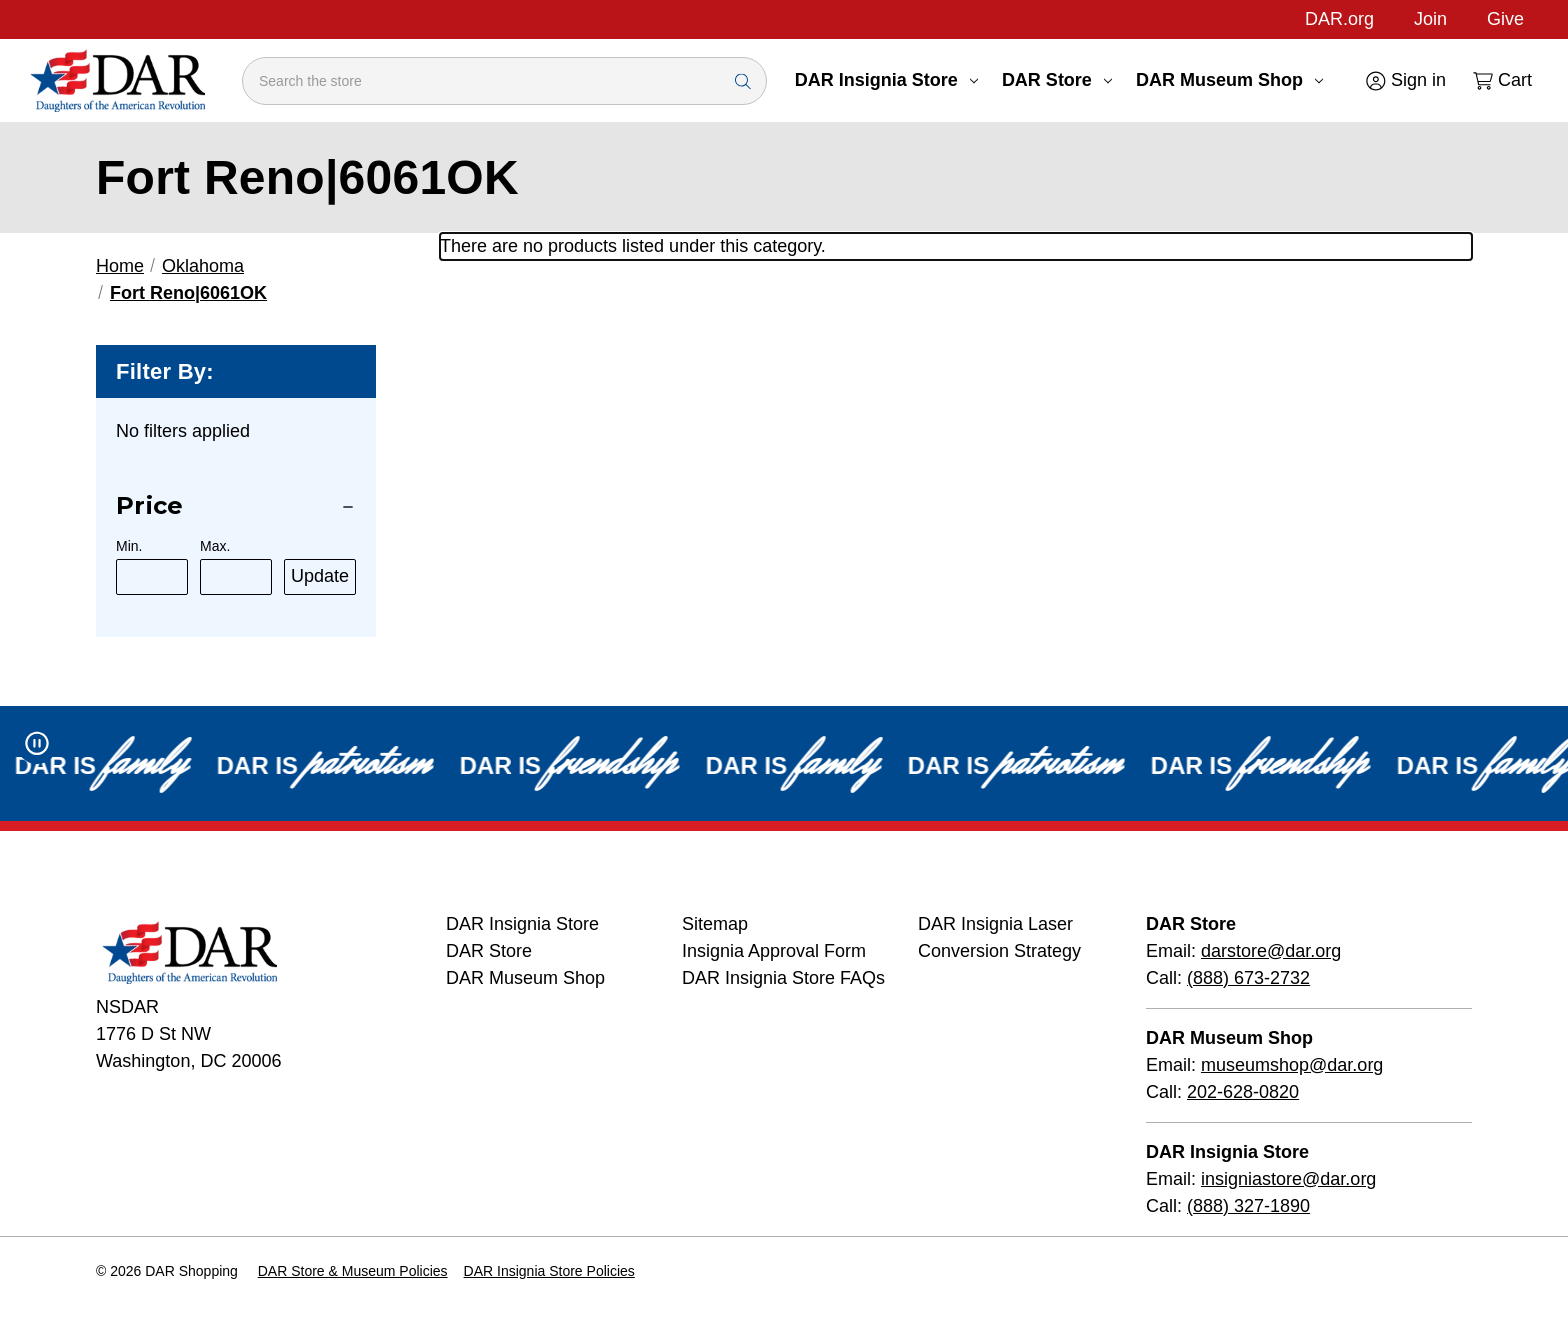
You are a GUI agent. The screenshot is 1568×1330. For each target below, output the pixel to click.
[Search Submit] (743, 80)
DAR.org (1339, 19)
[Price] (236, 506)
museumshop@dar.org (1292, 1065)
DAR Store (1057, 80)
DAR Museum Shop (1229, 80)
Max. (215, 546)
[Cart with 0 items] (1501, 80)
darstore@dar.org (1271, 951)
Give (1505, 19)
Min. (129, 546)
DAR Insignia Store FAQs (783, 978)
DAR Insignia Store (886, 80)
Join (1430, 19)
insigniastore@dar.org (1288, 1179)
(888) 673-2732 (1248, 978)
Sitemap (715, 924)
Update (320, 576)
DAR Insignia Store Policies (549, 1271)
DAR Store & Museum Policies (353, 1271)
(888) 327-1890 (1248, 1206)
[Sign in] (1404, 80)
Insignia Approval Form (774, 951)
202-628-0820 (1243, 1092)
